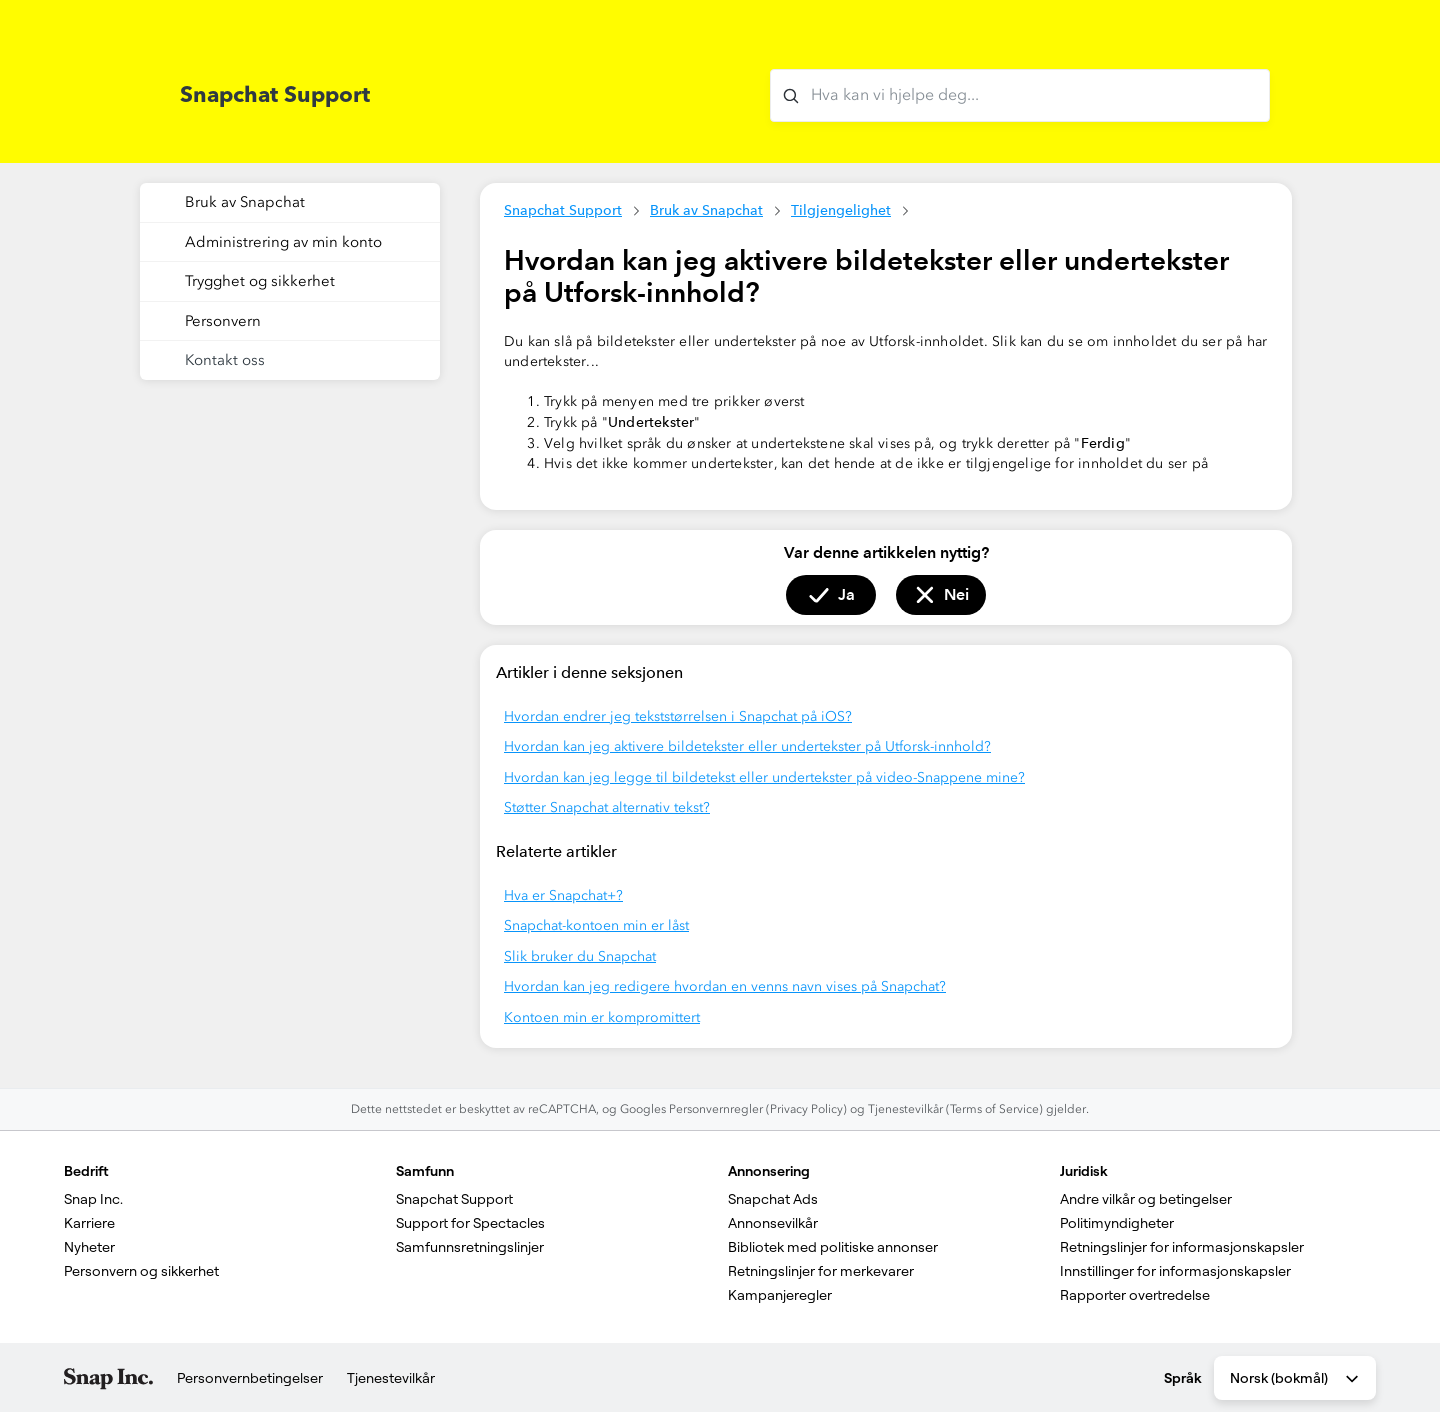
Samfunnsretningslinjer (470, 1247)
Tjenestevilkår (391, 1378)
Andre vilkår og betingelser (1146, 1199)
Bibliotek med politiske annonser (833, 1247)
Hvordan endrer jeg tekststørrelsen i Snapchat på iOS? (678, 716)
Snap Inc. (93, 1199)
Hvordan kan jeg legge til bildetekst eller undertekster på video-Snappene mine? (764, 777)
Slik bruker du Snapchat (580, 956)
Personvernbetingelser (250, 1378)
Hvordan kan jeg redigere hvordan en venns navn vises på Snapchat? (725, 986)
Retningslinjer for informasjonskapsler (1182, 1247)
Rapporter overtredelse (1135, 1295)
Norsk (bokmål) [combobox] (1296, 1379)
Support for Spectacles (470, 1223)
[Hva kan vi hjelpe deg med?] (1020, 95)
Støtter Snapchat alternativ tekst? (607, 807)
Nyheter (89, 1247)
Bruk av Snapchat (706, 210)
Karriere (89, 1223)
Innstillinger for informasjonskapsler (1175, 1271)
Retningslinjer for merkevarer (821, 1271)
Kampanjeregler (780, 1295)
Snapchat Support (563, 210)
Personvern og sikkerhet (141, 1271)
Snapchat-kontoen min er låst (596, 925)
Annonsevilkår (773, 1223)
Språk (1183, 1378)
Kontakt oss (225, 360)
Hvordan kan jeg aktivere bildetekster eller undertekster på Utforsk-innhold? (747, 746)
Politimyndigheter (1117, 1223)
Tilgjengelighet (841, 210)
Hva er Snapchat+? (563, 895)
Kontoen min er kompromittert (602, 1017)
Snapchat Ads (773, 1199)
